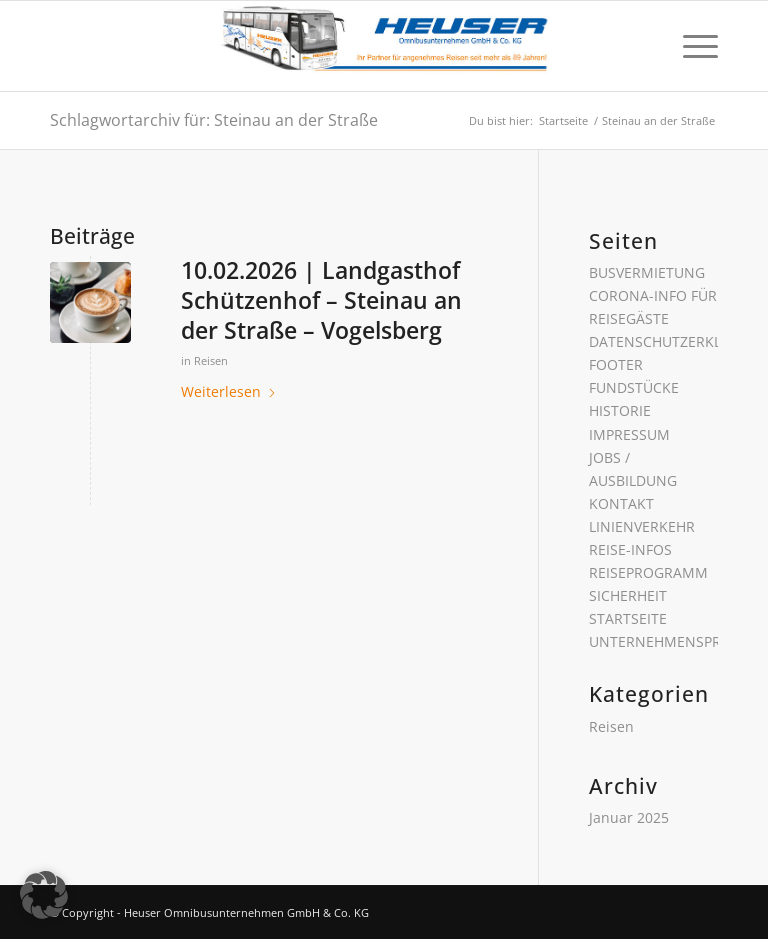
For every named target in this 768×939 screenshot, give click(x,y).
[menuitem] (690, 46)
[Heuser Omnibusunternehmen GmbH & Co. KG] (384, 46)
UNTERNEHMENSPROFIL (669, 641)
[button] (44, 895)
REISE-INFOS (630, 549)
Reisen (211, 360)
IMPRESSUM (629, 434)
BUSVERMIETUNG (647, 272)
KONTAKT (621, 503)
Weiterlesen (229, 391)
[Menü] (690, 46)
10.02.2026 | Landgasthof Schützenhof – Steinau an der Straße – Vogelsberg (321, 300)
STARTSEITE (628, 618)
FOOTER (616, 364)
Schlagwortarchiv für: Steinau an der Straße (214, 120)
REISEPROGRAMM (648, 572)
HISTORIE (620, 410)
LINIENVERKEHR (642, 526)
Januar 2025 (629, 817)
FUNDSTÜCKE (634, 387)
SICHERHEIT (628, 595)
